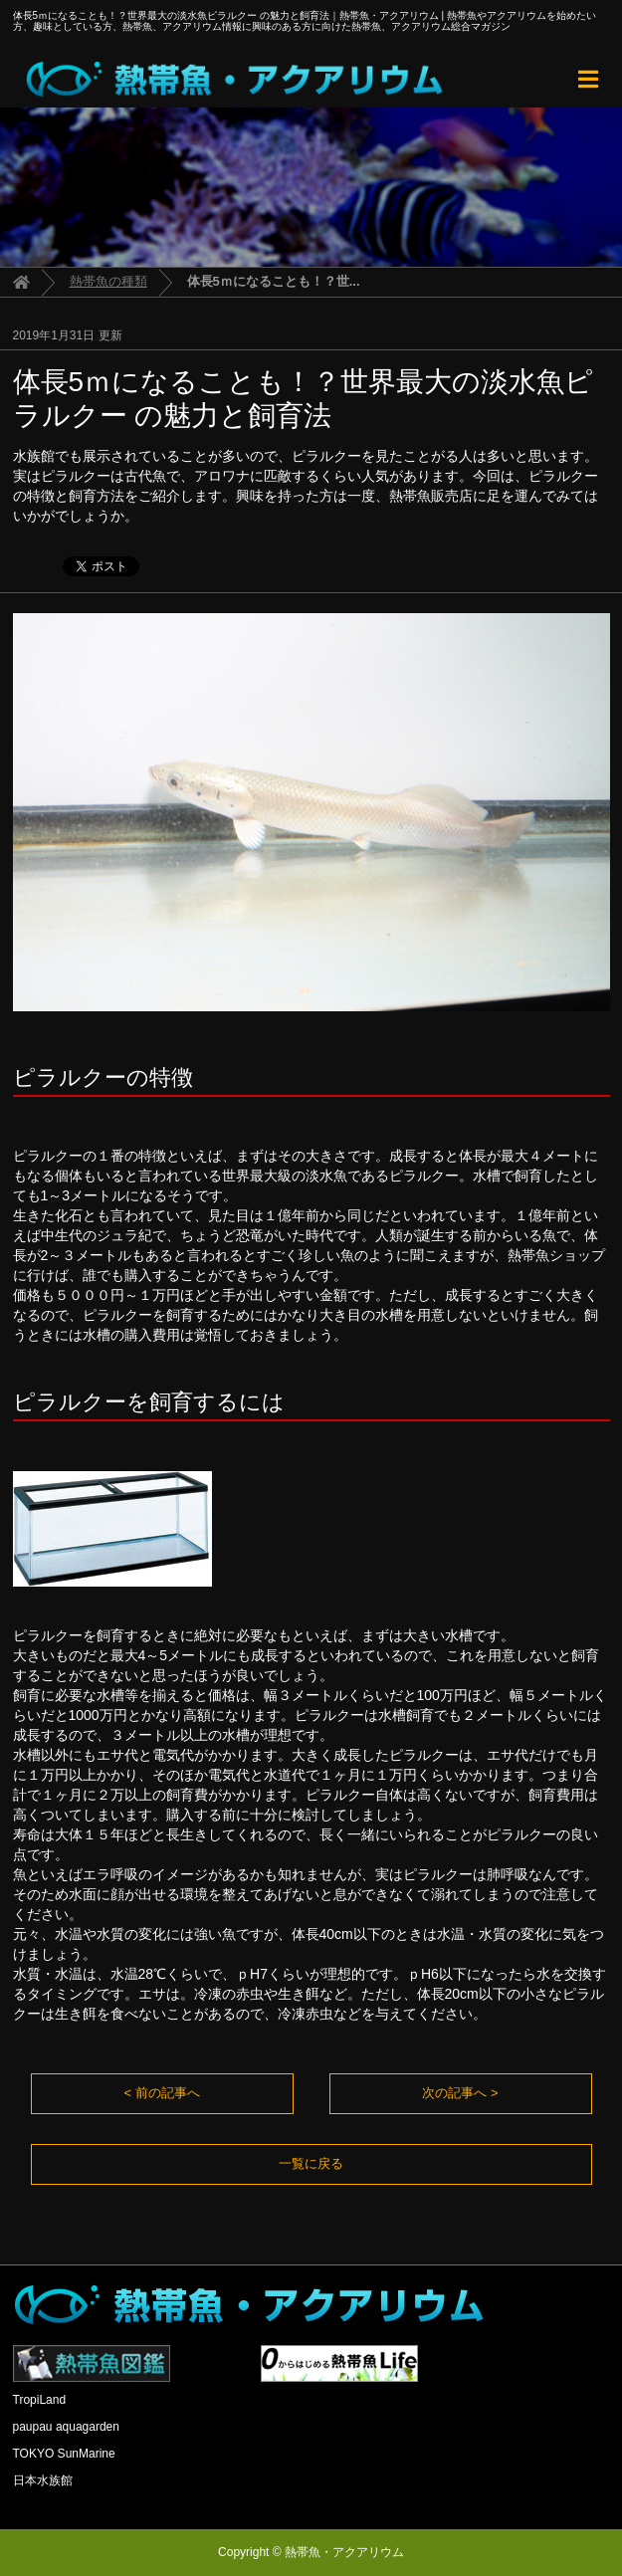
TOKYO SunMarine (64, 2454)
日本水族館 (43, 2480)
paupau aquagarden (66, 2427)
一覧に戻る (311, 2163)
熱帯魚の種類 (108, 281)
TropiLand (40, 2400)
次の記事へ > (460, 2092)
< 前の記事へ (161, 2092)
